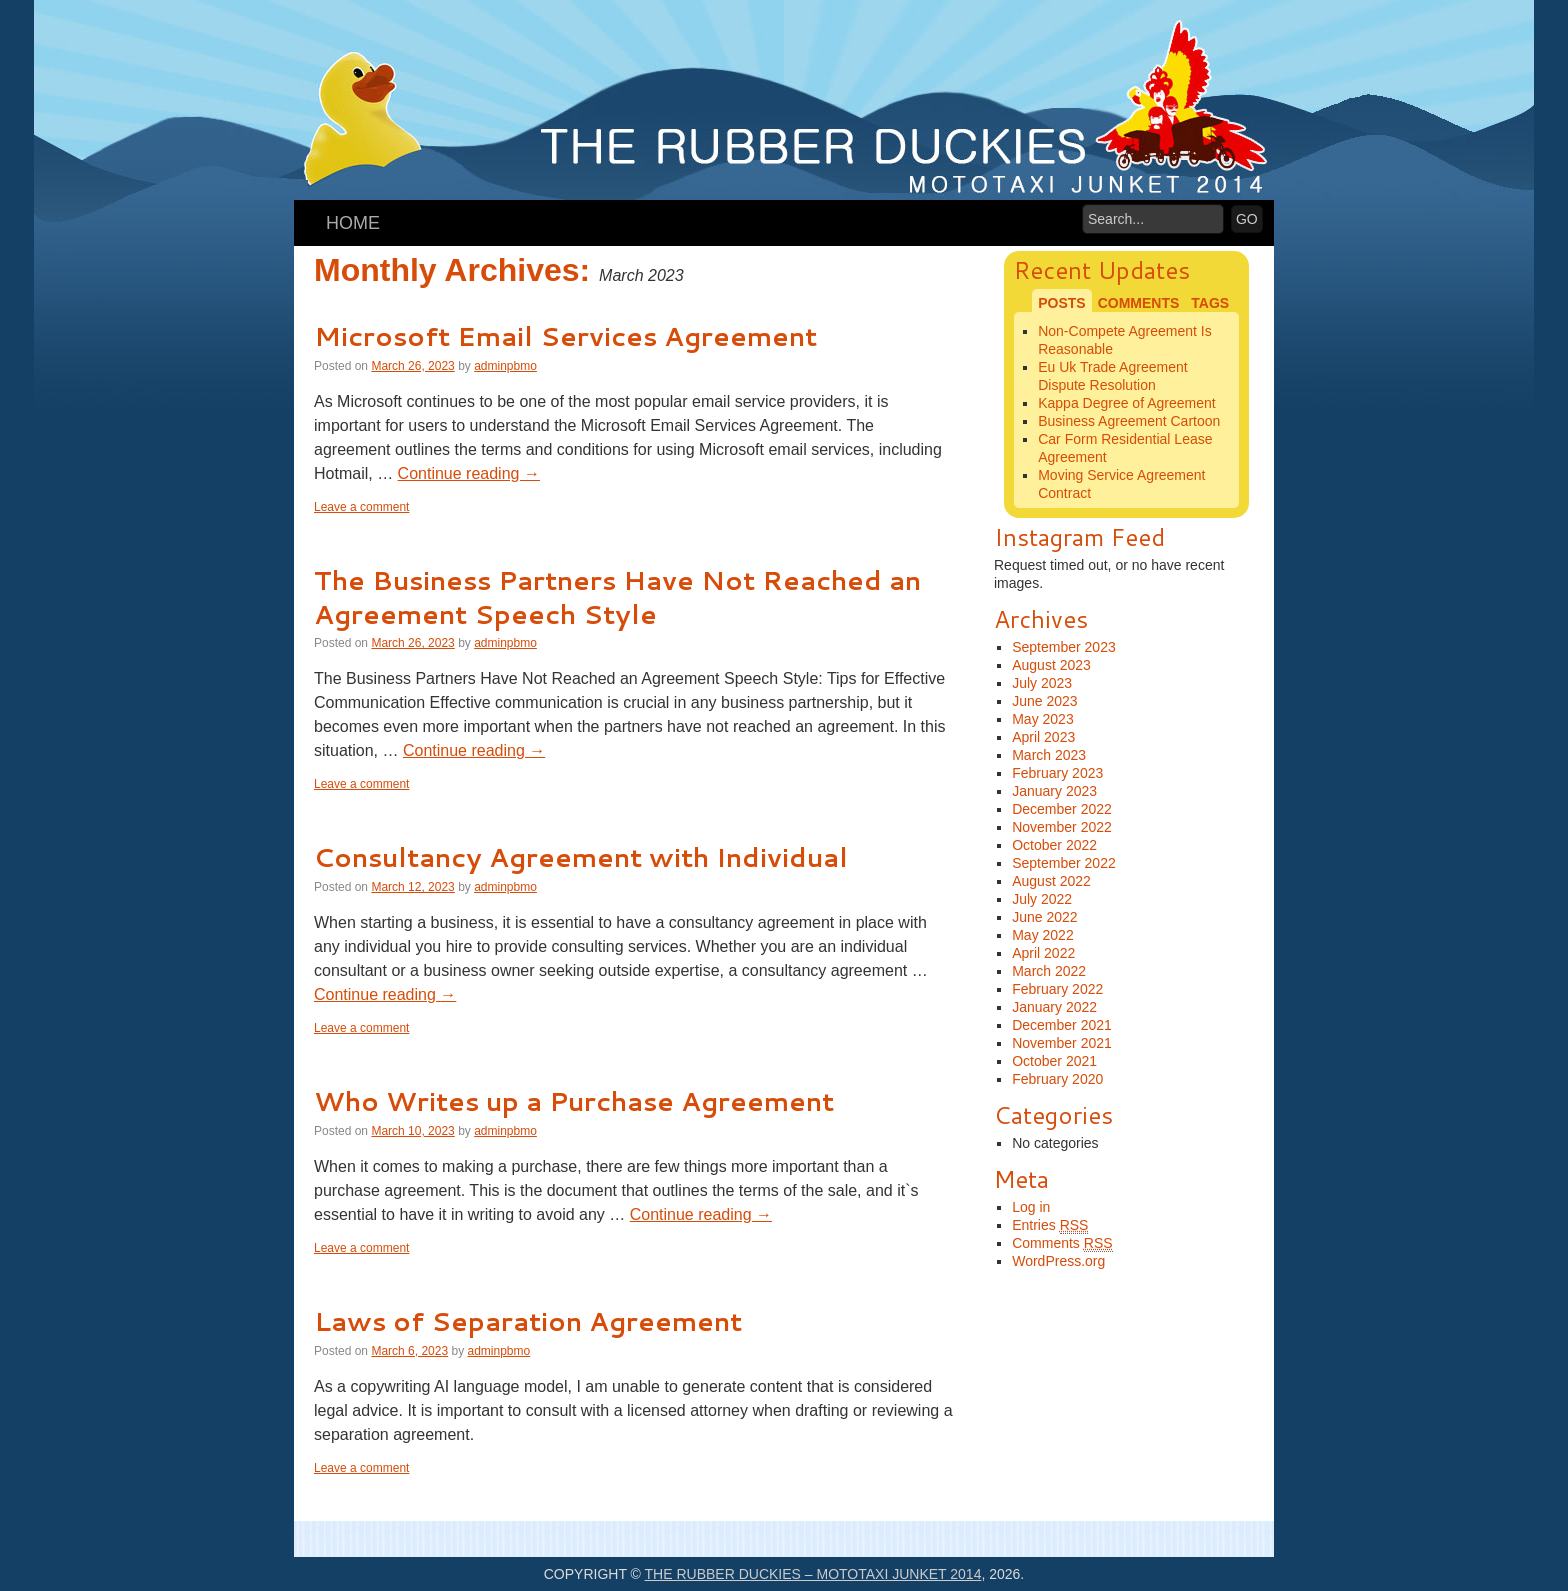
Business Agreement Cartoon (1129, 421)
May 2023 (1042, 719)
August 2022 (1051, 881)
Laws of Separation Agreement (528, 1321)
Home (353, 223)
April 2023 (1043, 737)
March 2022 (1049, 971)
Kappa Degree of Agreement (1126, 403)
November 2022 (1062, 827)
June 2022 (1044, 917)
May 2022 (1042, 935)
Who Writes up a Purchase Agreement (574, 1101)
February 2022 (1057, 989)
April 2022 (1043, 953)
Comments (1062, 1243)
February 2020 (1057, 1079)
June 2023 (1044, 701)
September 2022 (1064, 863)
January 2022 (1054, 1007)
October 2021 (1054, 1061)
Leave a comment (361, 507)
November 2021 (1062, 1043)
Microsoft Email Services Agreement (565, 336)
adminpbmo (505, 366)
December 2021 (1062, 1025)
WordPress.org (1058, 1261)
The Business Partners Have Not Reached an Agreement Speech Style (617, 597)
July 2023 (1042, 683)
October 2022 (1054, 845)
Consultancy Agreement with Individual (581, 857)
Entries (1050, 1225)
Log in (1031, 1207)
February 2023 (1057, 773)
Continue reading (469, 473)
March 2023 (1049, 755)
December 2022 (1062, 809)
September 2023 (1064, 647)
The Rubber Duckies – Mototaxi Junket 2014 (813, 1574)
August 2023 (1051, 665)
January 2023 (1054, 791)
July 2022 (1042, 899)
